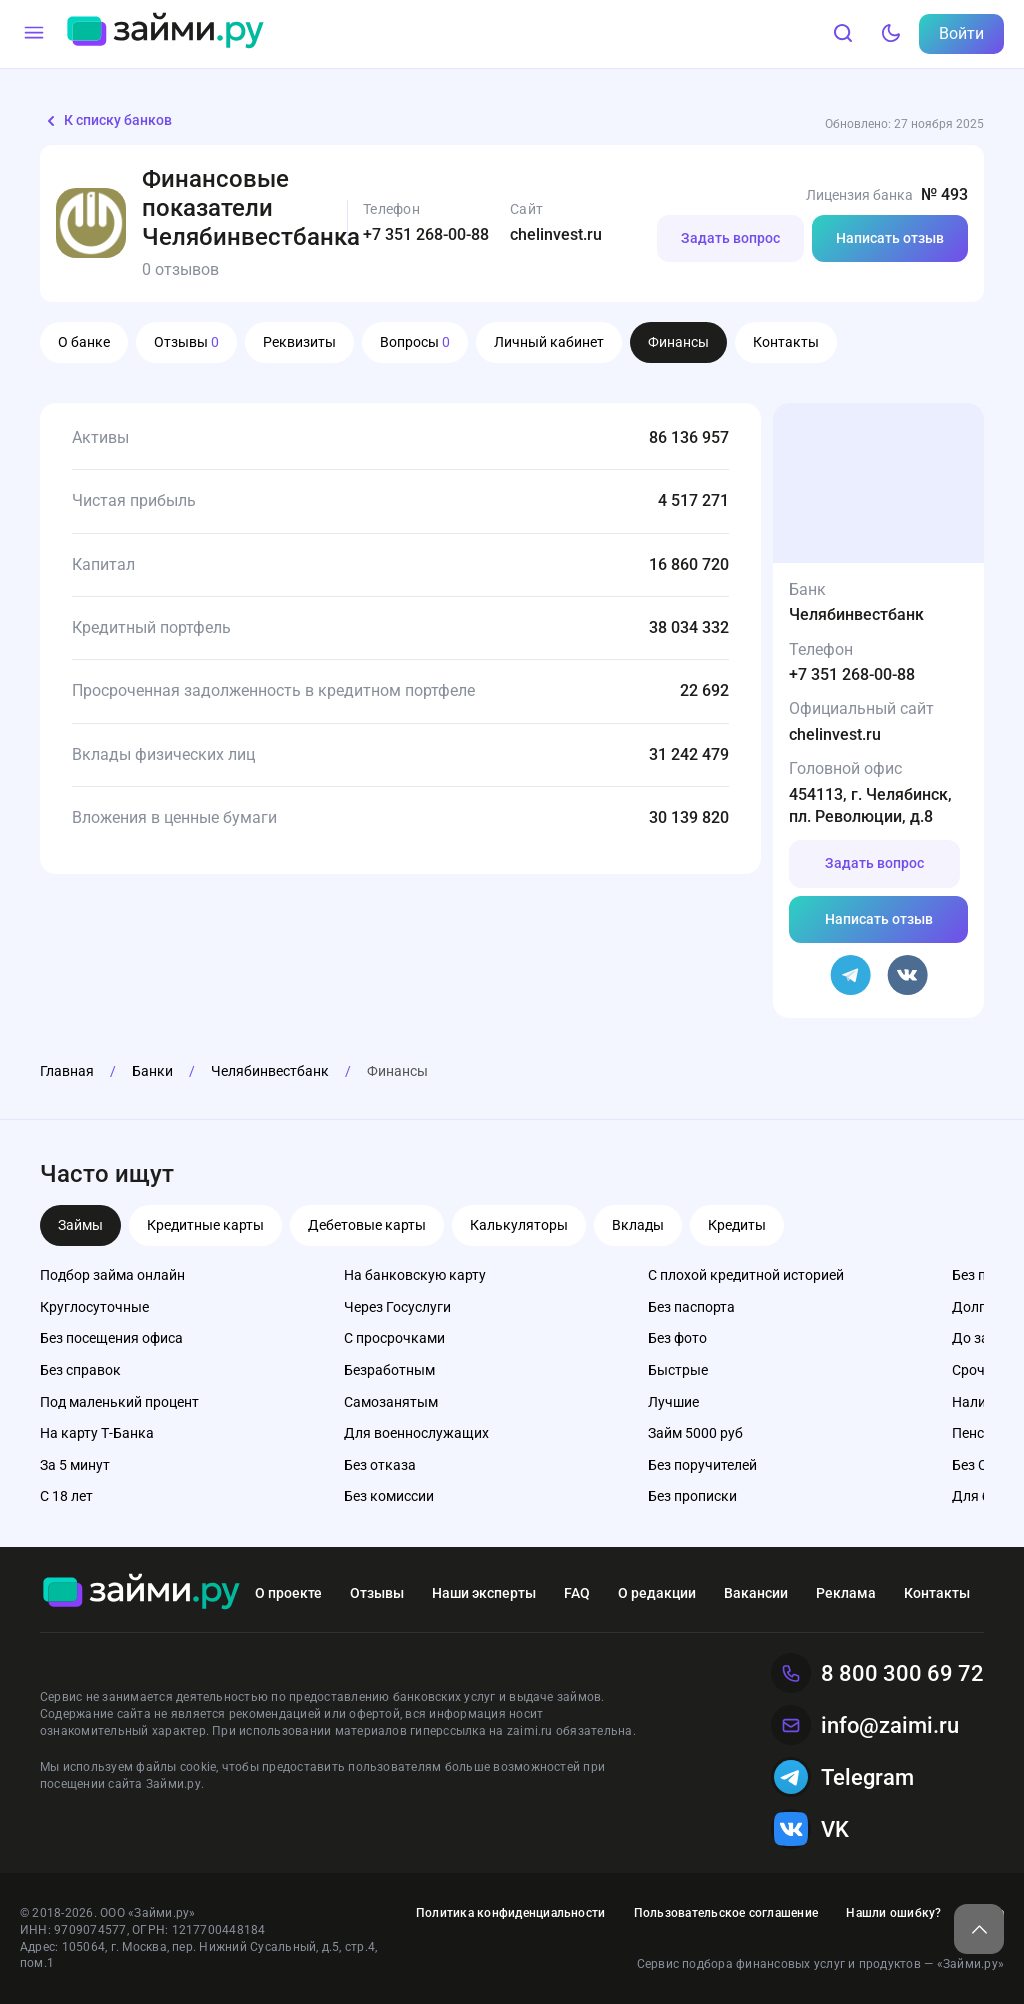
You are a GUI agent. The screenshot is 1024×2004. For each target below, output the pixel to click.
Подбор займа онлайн (112, 1275)
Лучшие (673, 1402)
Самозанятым (391, 1402)
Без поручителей (702, 1465)
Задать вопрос (730, 238)
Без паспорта (691, 1307)
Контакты (786, 342)
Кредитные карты (205, 1225)
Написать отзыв (890, 238)
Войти (961, 33)
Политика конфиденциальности (510, 1913)
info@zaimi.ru (865, 1725)
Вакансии (756, 1593)
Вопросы (415, 342)
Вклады (638, 1225)
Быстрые (678, 1370)
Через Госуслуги (397, 1307)
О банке (84, 342)
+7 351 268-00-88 (426, 234)
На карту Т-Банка (97, 1433)
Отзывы (186, 342)
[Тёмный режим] (891, 34)
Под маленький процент (119, 1402)
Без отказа (380, 1465)
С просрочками (394, 1338)
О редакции (657, 1593)
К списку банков (106, 121)
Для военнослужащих (416, 1433)
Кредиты (737, 1225)
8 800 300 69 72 (877, 1673)
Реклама (846, 1593)
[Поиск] (843, 34)
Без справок (80, 1370)
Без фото (677, 1338)
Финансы (678, 342)
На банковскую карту (415, 1275)
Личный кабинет (549, 342)
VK (810, 1829)
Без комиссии (389, 1496)
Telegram (842, 1777)
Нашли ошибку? (893, 1913)
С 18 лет (66, 1496)
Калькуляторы (519, 1225)
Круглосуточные (94, 1307)
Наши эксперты (484, 1593)
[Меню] (34, 34)
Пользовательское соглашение (726, 1913)
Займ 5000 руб (695, 1433)
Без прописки (692, 1496)
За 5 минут (75, 1465)
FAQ (577, 1593)
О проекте (288, 1593)
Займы (80, 1225)
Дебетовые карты (367, 1225)
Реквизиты (299, 342)
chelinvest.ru (556, 234)
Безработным (389, 1370)
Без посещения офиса (111, 1338)
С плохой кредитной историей (746, 1275)
